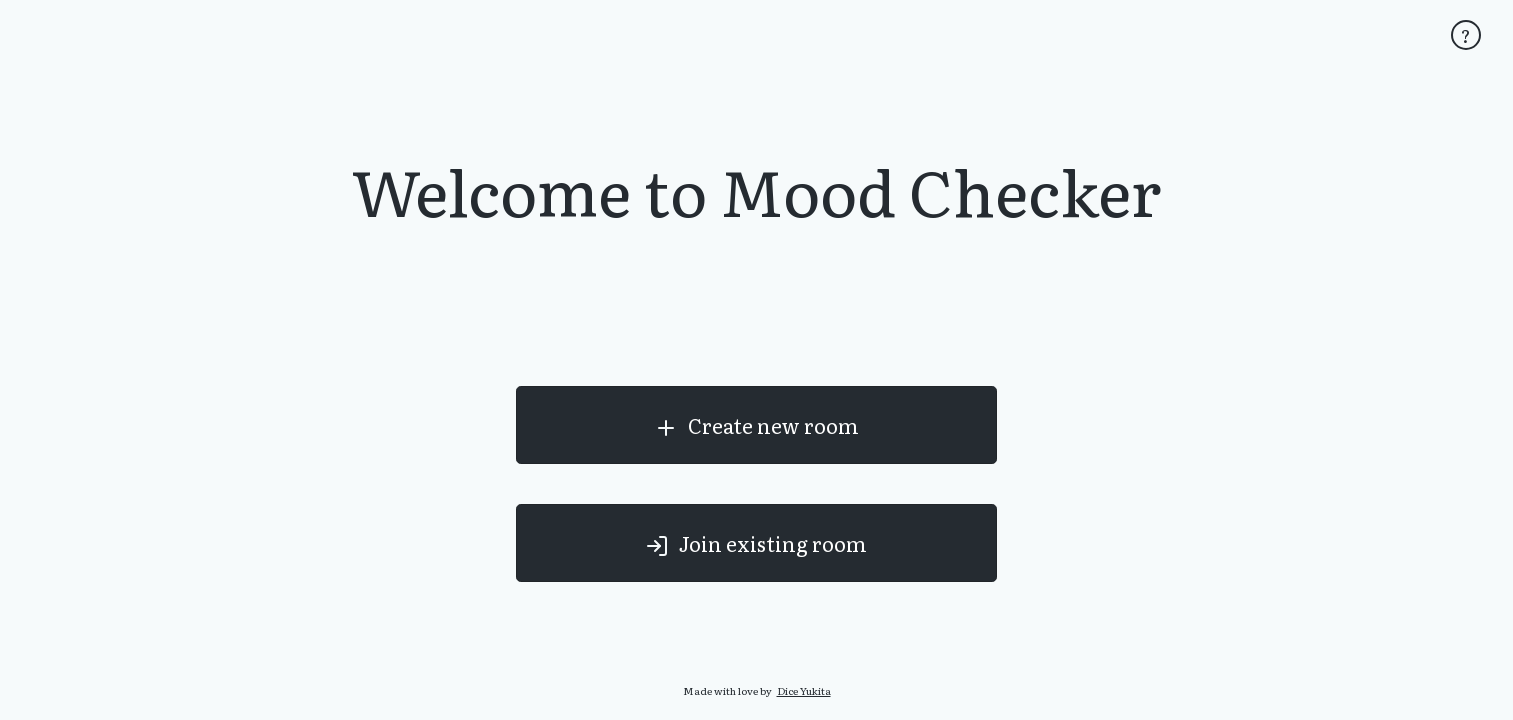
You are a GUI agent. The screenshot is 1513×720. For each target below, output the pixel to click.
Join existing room (756, 543)
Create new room (756, 425)
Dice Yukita (804, 690)
